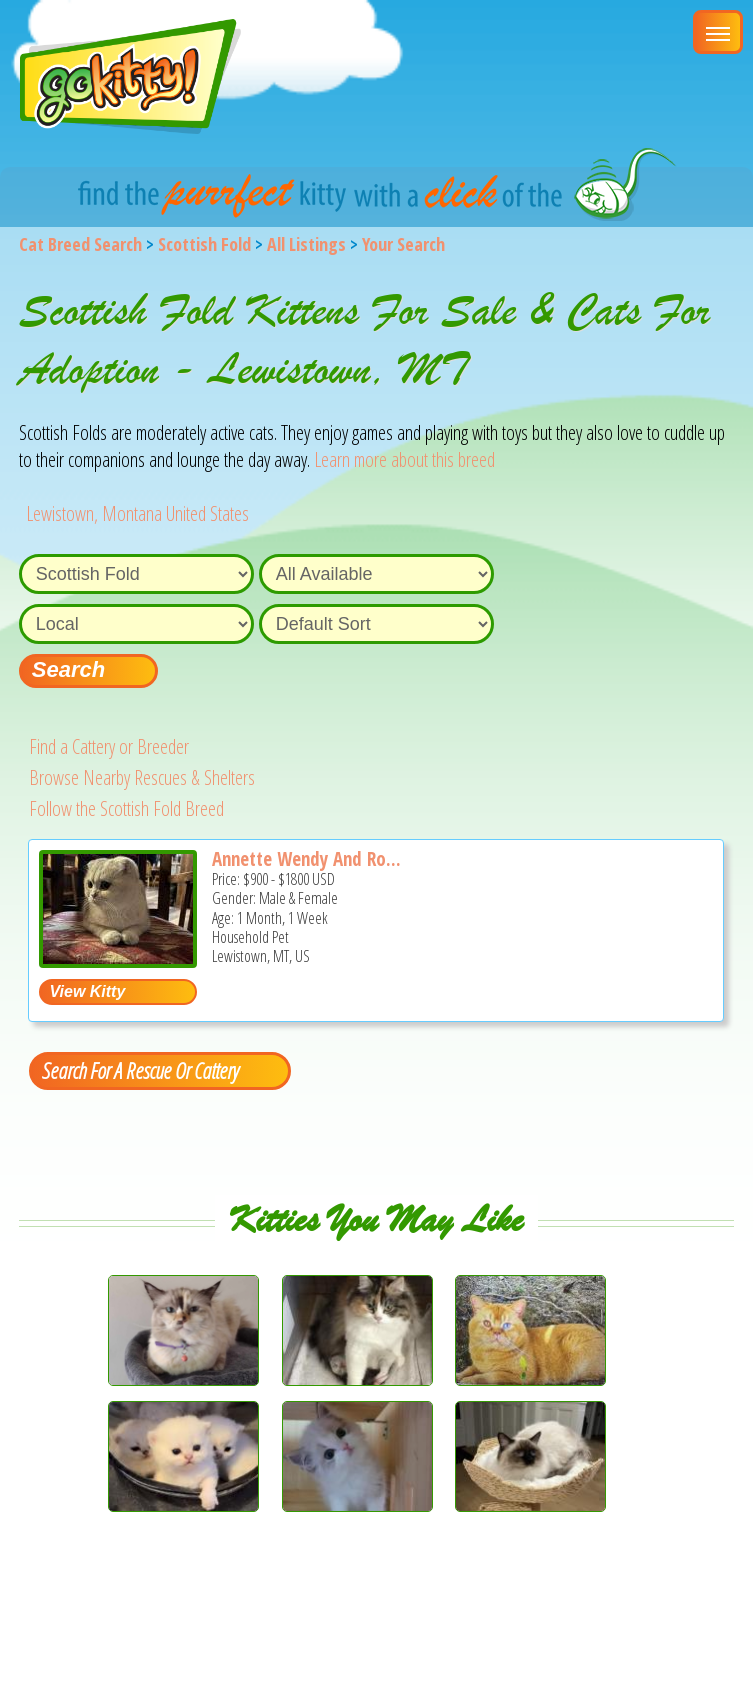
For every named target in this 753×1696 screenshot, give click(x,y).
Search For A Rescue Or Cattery (140, 1070)
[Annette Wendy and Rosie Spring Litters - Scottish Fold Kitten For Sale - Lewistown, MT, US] (118, 960)
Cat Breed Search (80, 244)
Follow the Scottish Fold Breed (126, 808)
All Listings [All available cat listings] (306, 244)
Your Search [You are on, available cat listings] (403, 244)
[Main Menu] (718, 32)
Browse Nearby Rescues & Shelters (142, 777)
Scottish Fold (204, 244)
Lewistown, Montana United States (137, 513)
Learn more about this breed (404, 459)
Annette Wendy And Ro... (306, 859)
